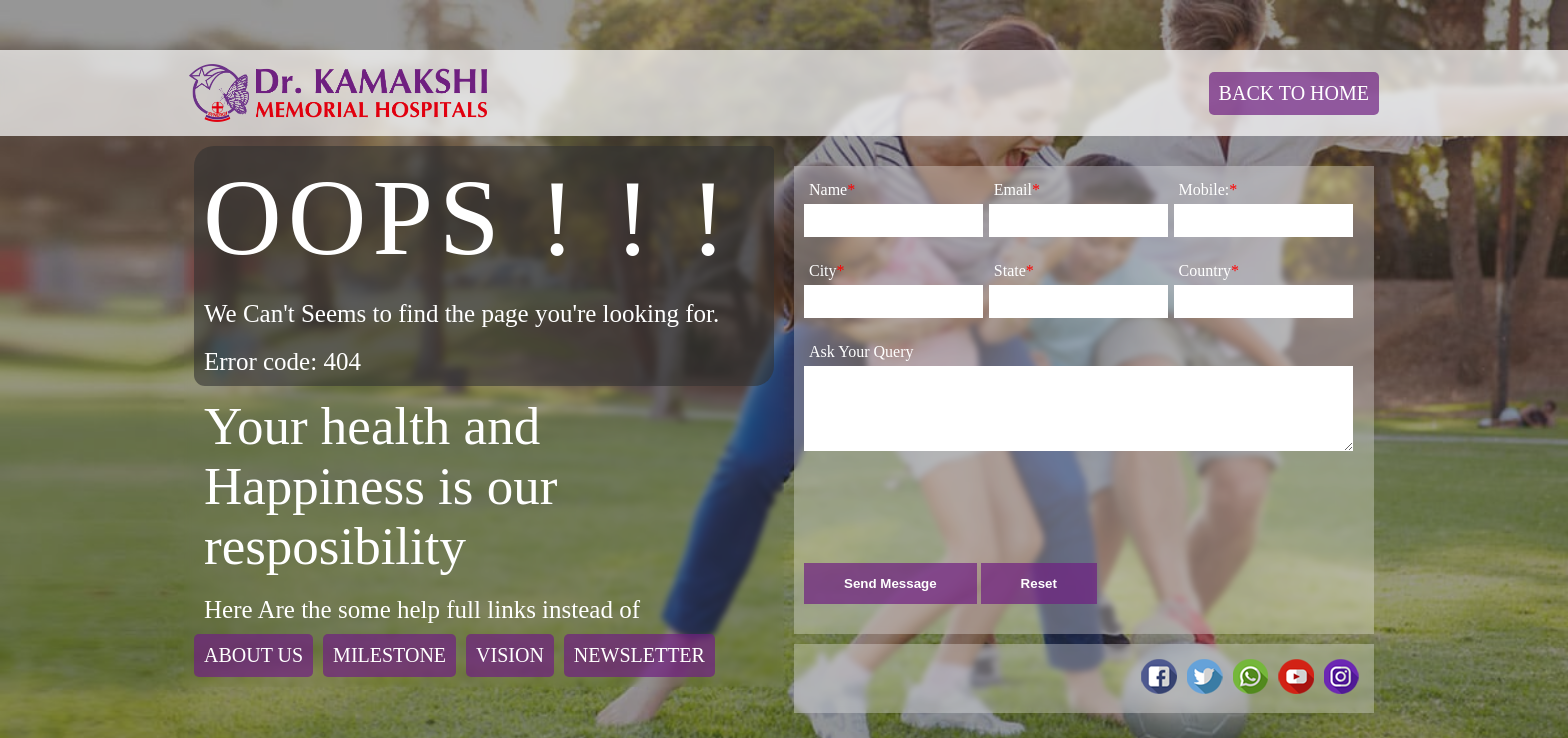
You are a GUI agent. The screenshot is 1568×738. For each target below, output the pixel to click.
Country (1209, 270)
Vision (510, 655)
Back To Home (1294, 93)
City (827, 270)
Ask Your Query (861, 351)
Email (1017, 189)
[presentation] (956, 519)
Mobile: (1208, 189)
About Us (253, 655)
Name (832, 189)
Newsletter (639, 655)
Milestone (389, 655)
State (1014, 270)
